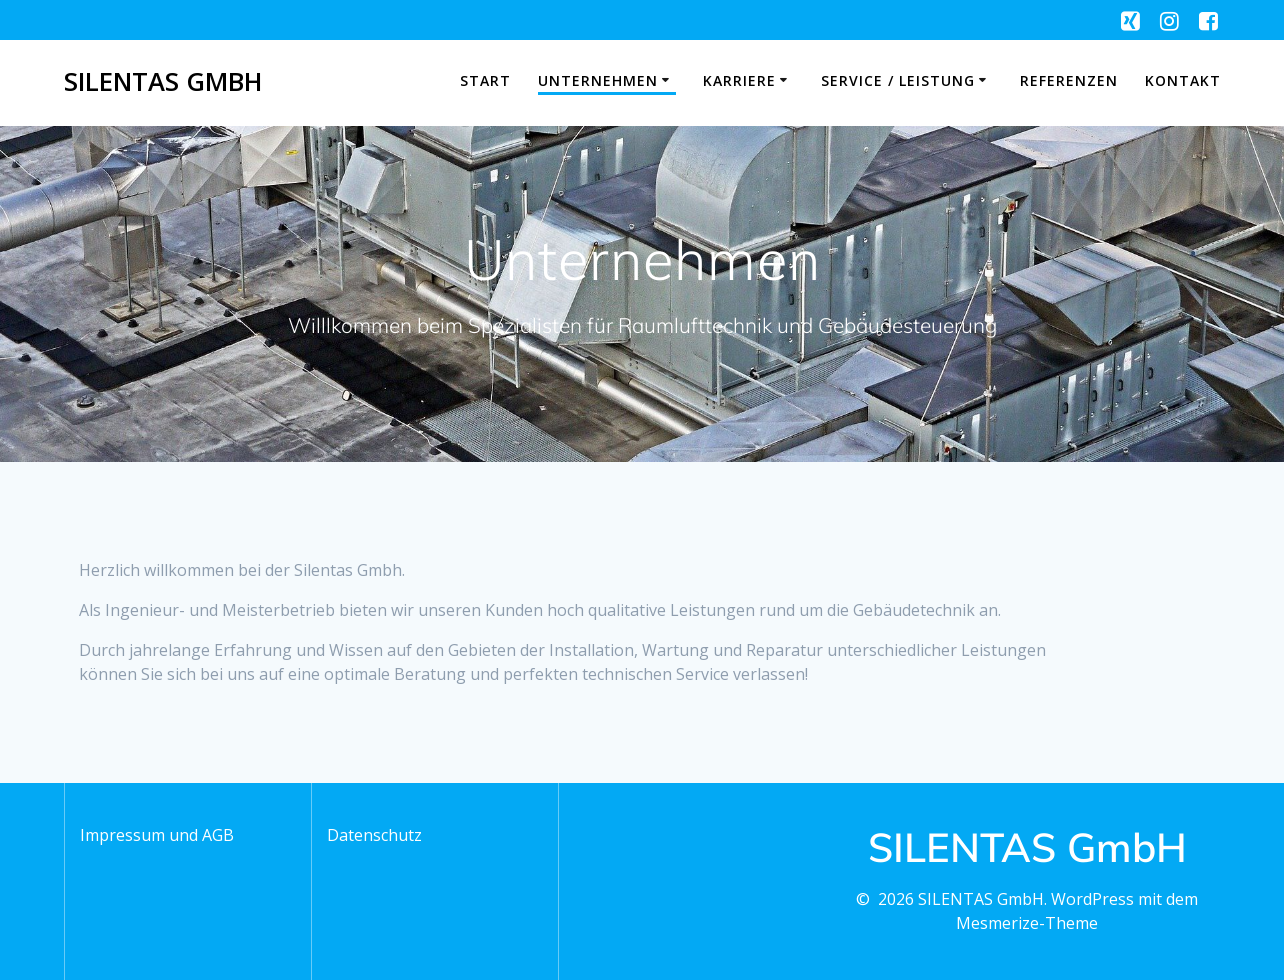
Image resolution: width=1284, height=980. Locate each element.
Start (485, 80)
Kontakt (1183, 80)
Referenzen (1069, 80)
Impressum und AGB (157, 835)
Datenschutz (374, 835)
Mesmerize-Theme (1027, 923)
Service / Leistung (898, 80)
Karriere (739, 80)
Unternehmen (598, 80)
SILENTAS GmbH (163, 82)
